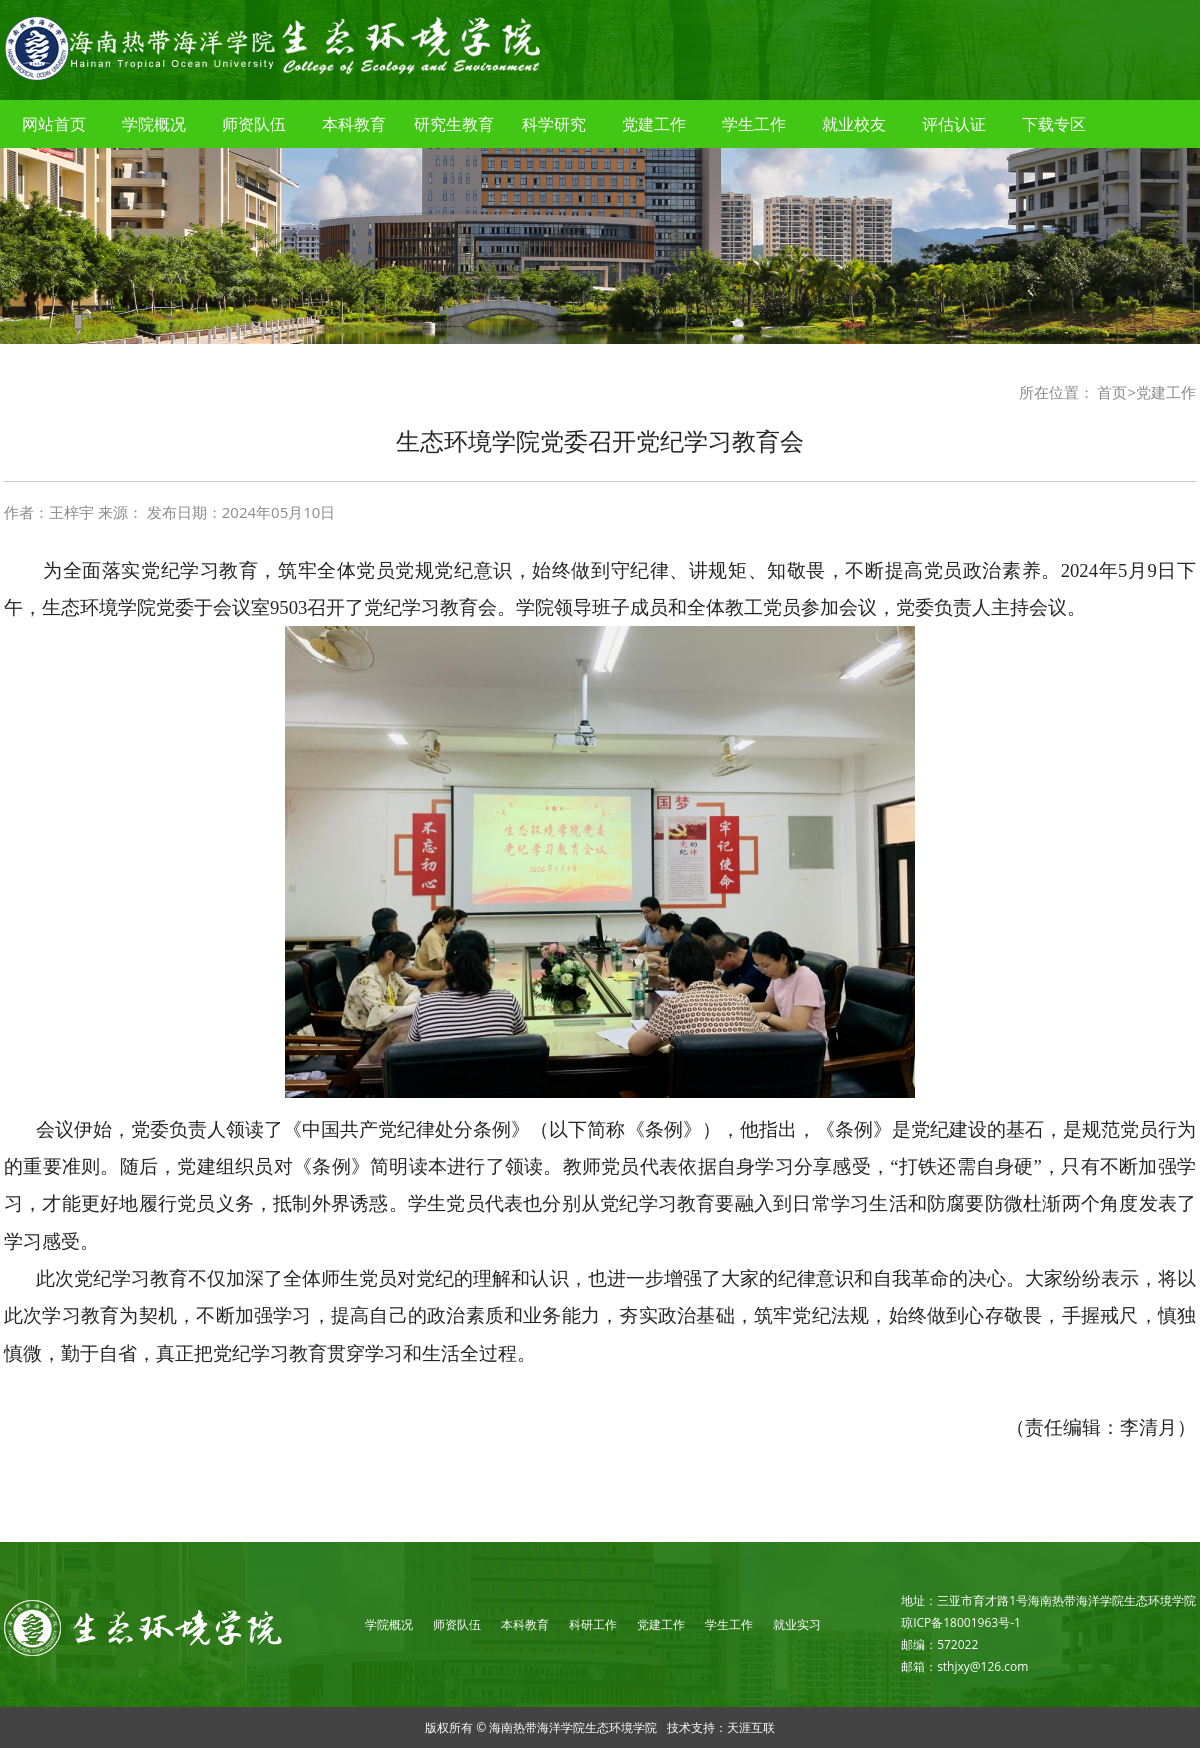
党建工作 (654, 124)
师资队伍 (254, 124)
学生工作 (754, 124)
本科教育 (354, 124)
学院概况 (154, 124)
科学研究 (554, 124)
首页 (1112, 392)
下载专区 (1054, 124)
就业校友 (854, 124)
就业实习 (797, 1624)
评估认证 (954, 124)
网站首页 (54, 124)
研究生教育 (454, 124)
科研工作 (593, 1624)
